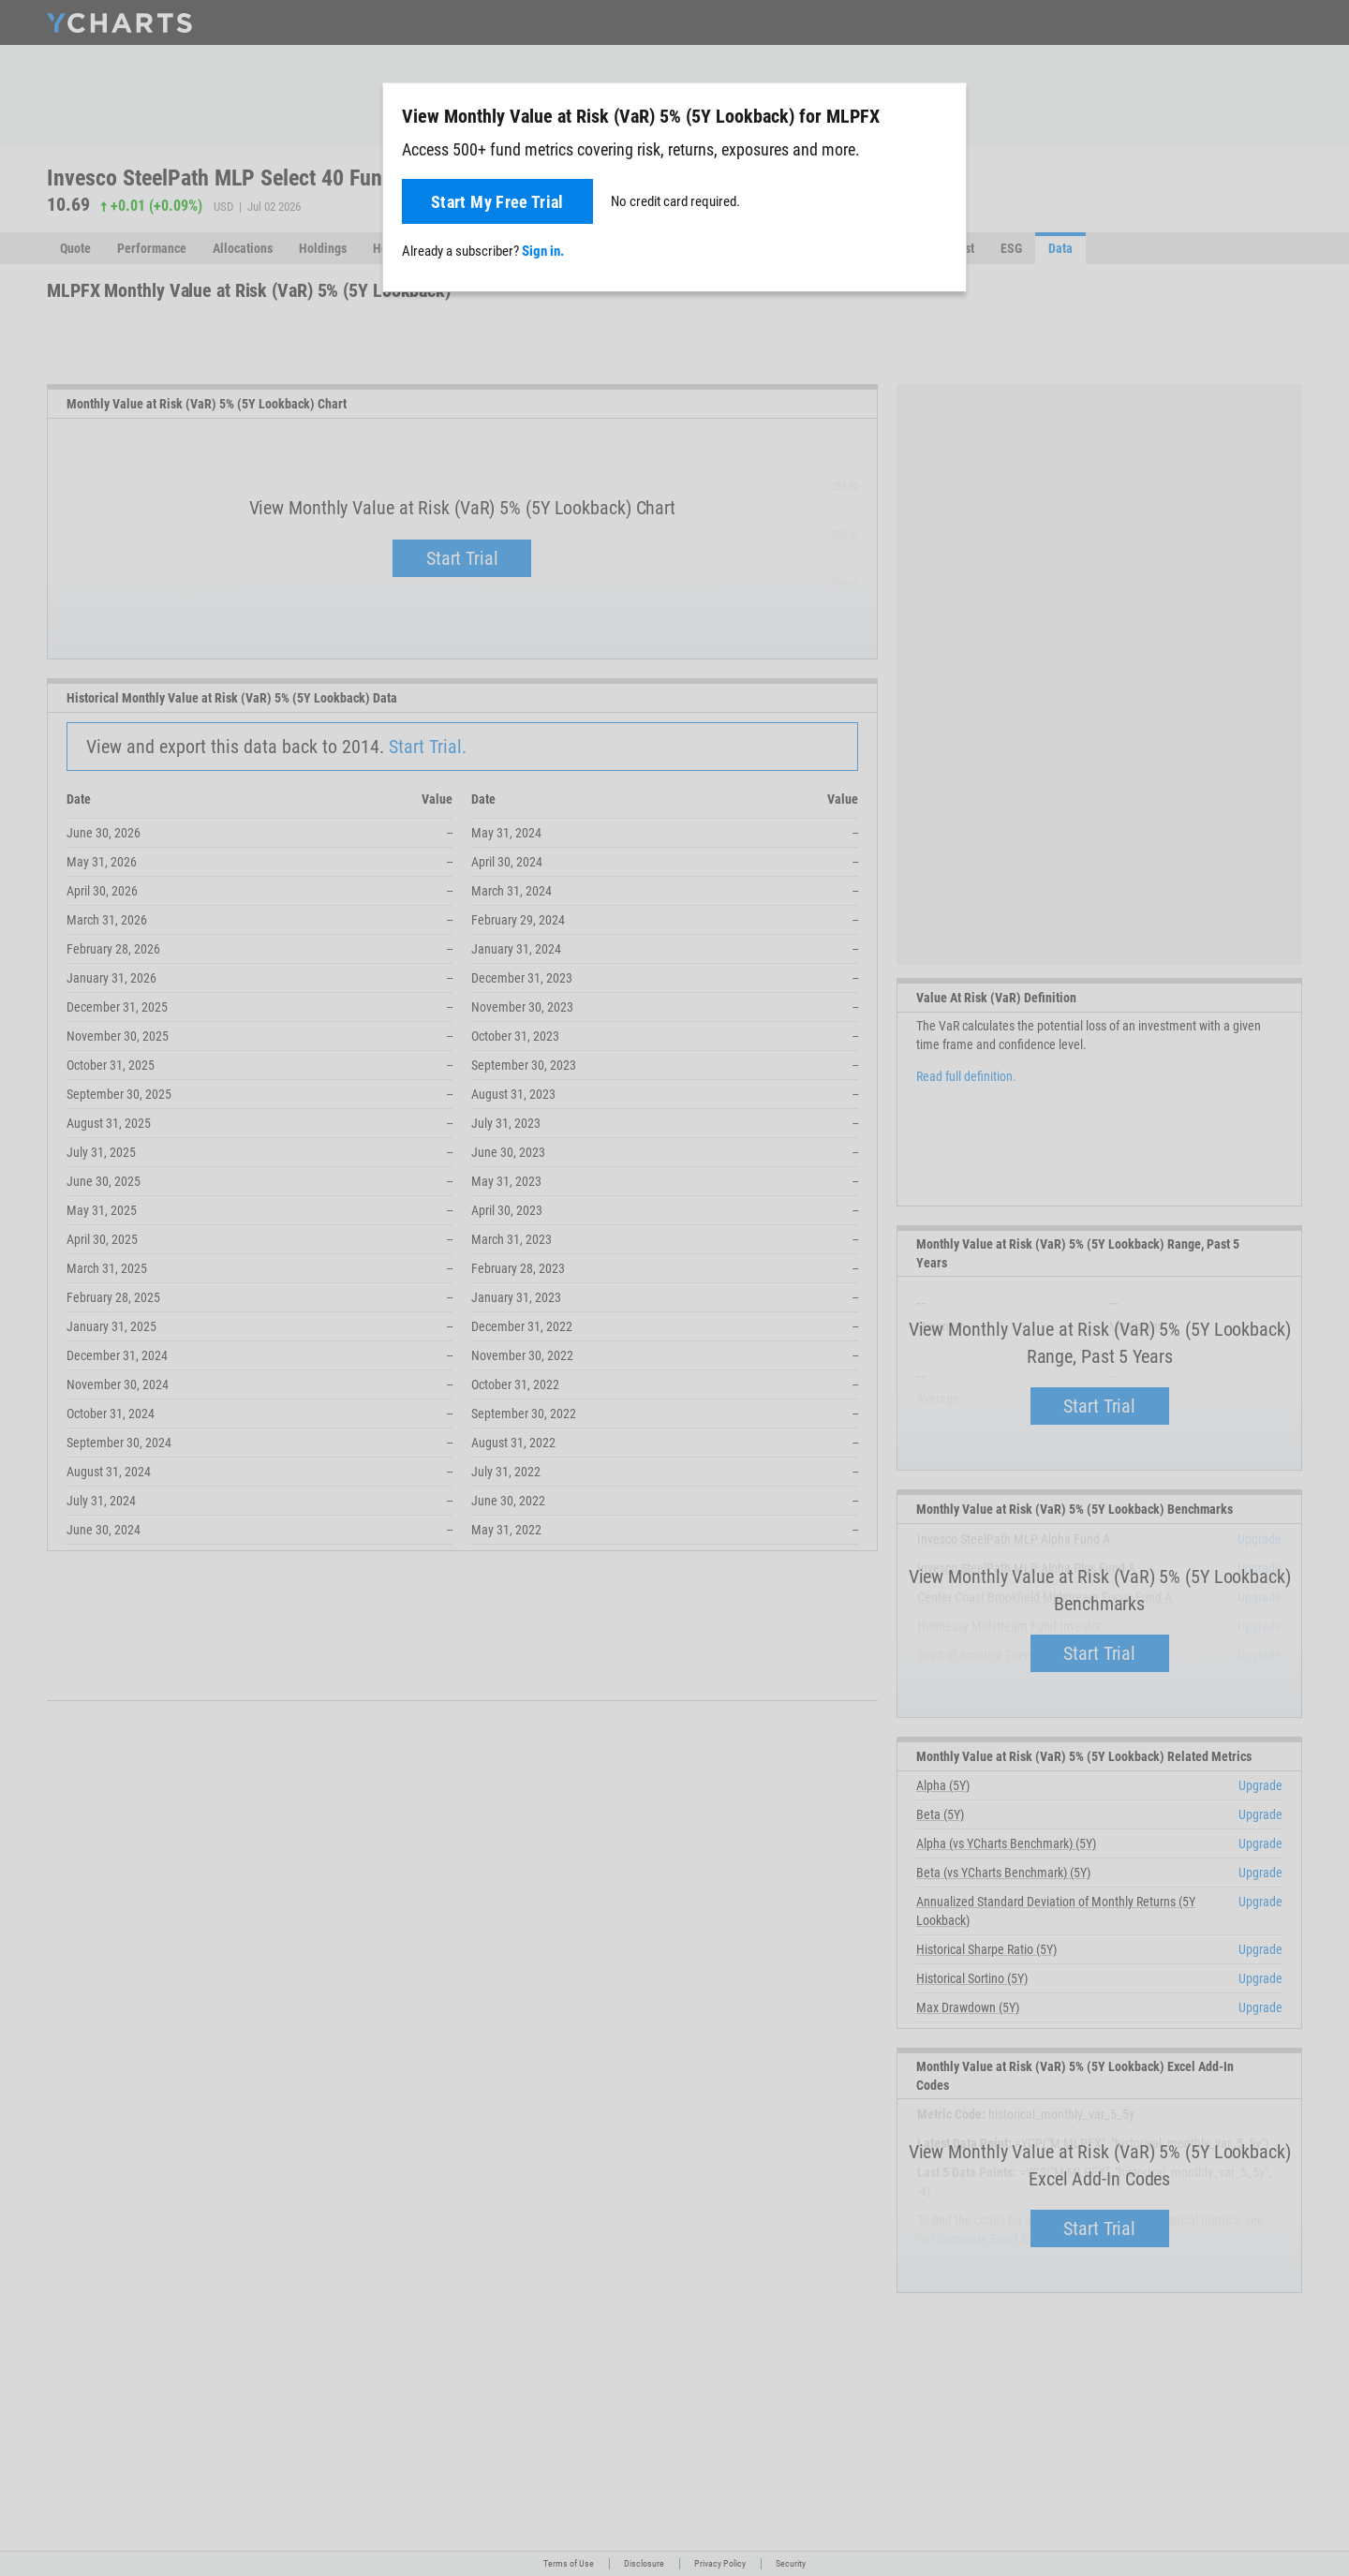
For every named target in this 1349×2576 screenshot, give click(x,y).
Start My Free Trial (497, 202)
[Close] (944, 112)
